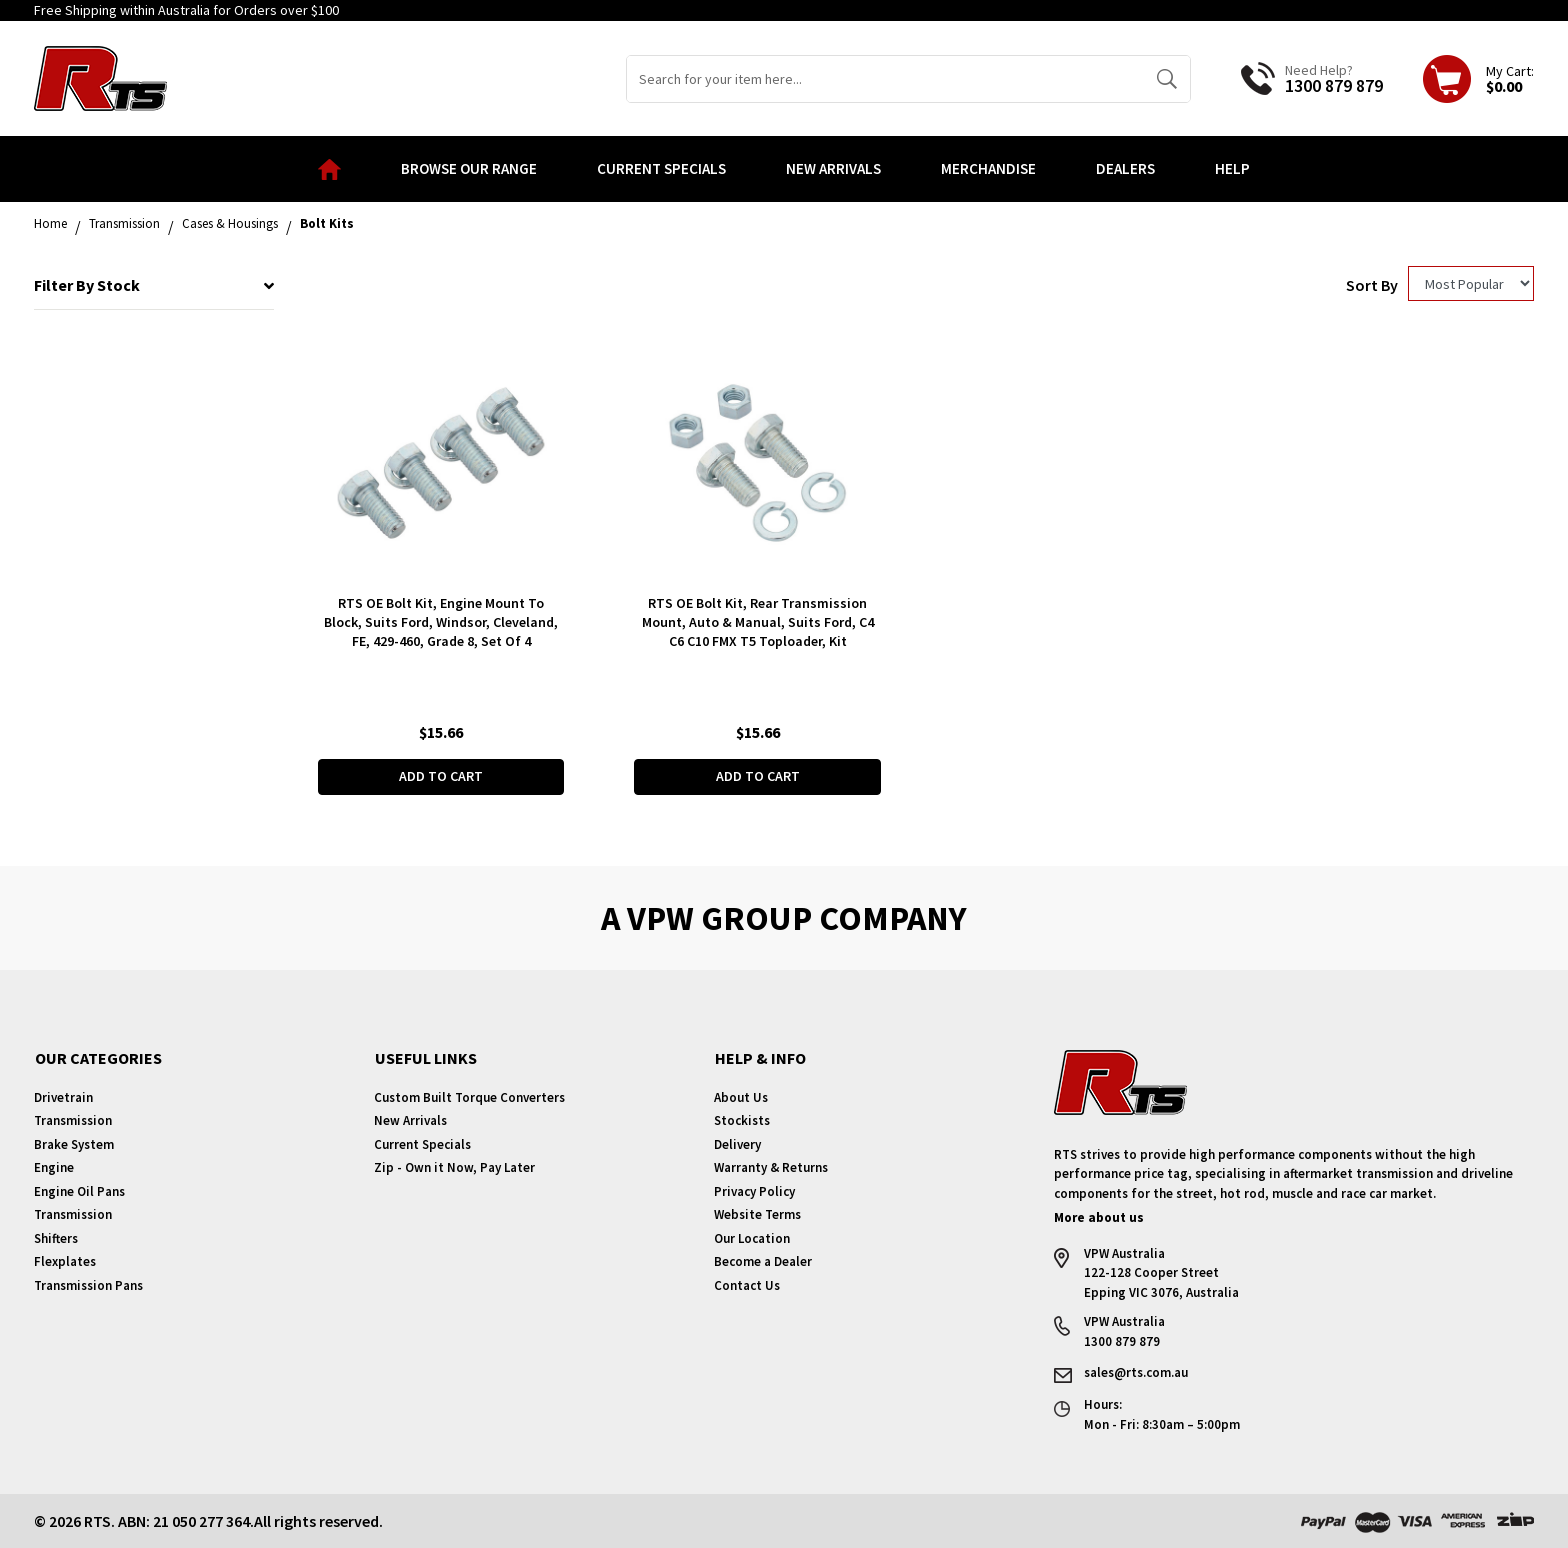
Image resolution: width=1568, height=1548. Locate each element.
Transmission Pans (88, 1285)
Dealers (1125, 168)
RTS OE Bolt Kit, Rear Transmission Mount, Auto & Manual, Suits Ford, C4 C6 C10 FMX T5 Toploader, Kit (758, 622)
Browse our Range (469, 168)
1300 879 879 (1334, 85)
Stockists (742, 1120)
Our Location (752, 1238)
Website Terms (757, 1214)
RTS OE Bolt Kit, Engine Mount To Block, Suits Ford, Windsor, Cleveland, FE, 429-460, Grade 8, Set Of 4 (441, 622)
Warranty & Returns (771, 1167)
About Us (741, 1097)
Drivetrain (63, 1097)
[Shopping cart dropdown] (1478, 79)
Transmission (73, 1120)
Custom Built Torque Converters (469, 1097)
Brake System (74, 1144)
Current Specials (661, 168)
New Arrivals (833, 168)
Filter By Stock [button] (154, 285)
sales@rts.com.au (1136, 1372)
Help (1232, 168)
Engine (54, 1167)
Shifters (56, 1238)
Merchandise (988, 168)
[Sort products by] (1471, 283)
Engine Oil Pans (79, 1191)
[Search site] (1166, 79)
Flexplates (65, 1261)
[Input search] (885, 79)
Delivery (737, 1144)
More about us (1099, 1217)
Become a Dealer (763, 1261)
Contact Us (747, 1285)
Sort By (1372, 285)
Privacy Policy (754, 1191)
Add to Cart (441, 776)
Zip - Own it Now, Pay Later (454, 1167)
